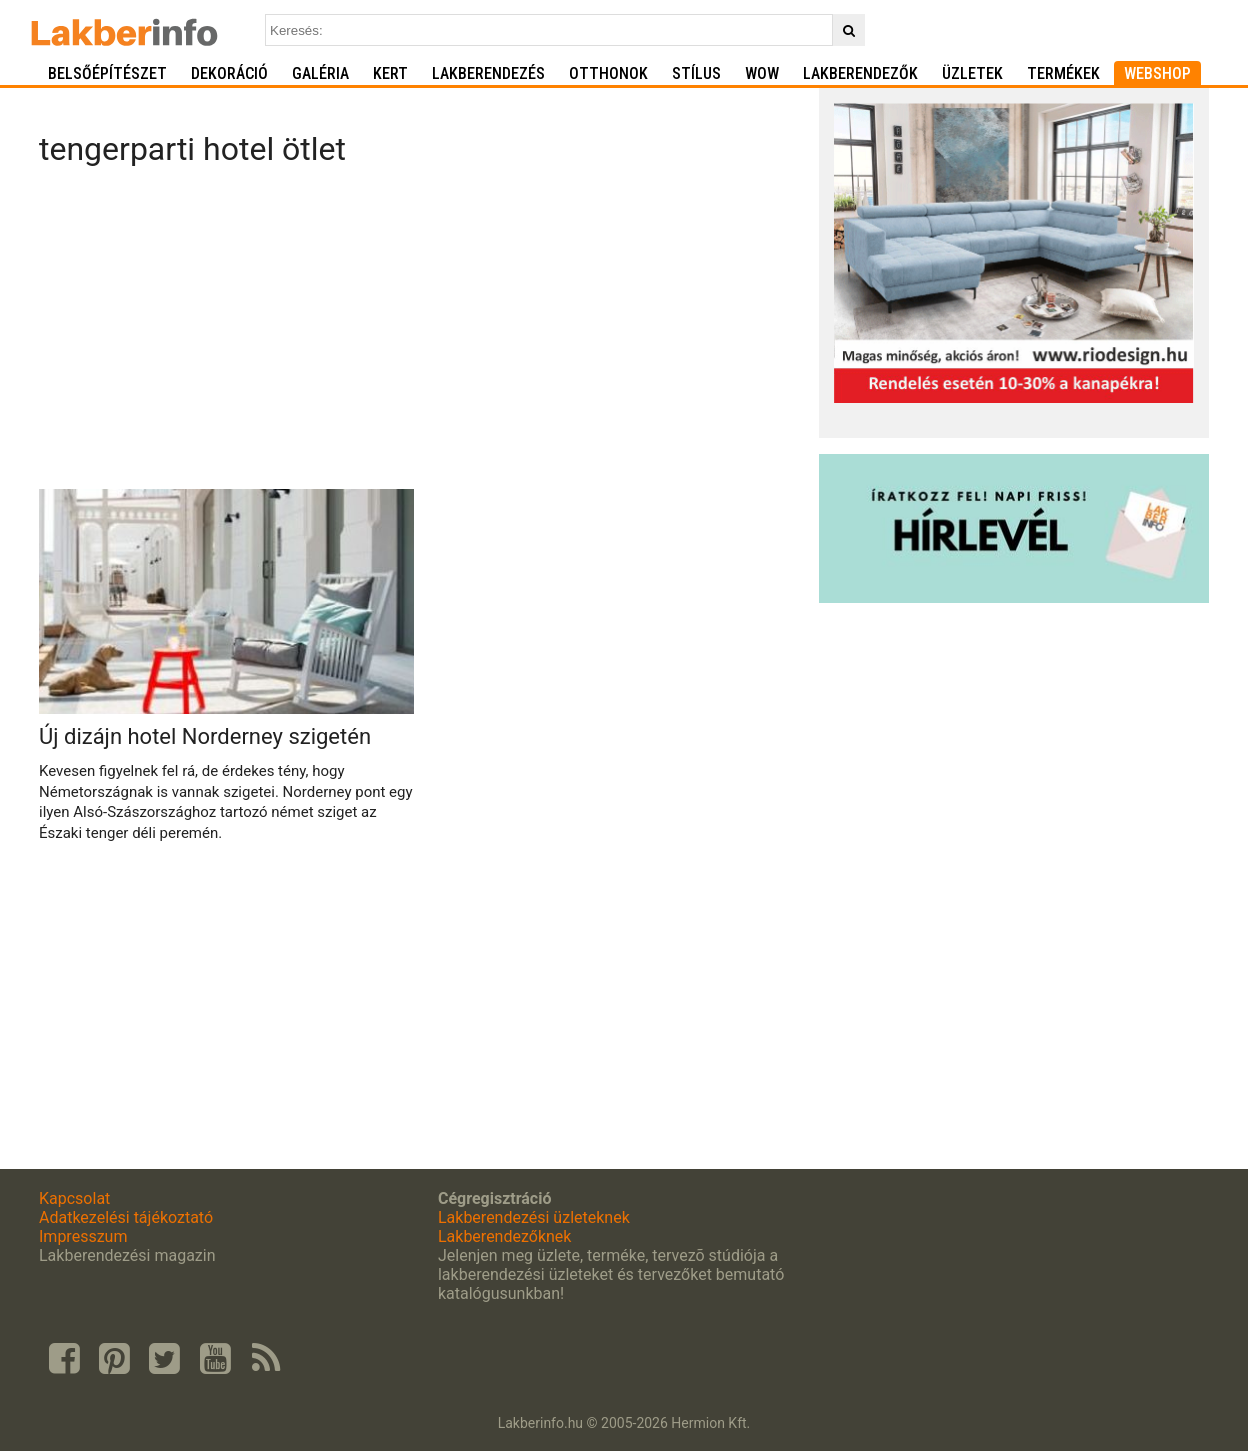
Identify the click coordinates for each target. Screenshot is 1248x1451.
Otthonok (608, 73)
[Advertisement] (421, 334)
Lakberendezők (860, 73)
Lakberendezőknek (504, 1236)
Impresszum (83, 1236)
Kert (390, 73)
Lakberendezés (488, 73)
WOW (762, 73)
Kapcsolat (74, 1198)
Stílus (696, 73)
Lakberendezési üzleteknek (534, 1217)
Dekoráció (229, 73)
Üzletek (972, 73)
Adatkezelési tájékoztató (126, 1217)
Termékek (1063, 73)
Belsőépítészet (107, 73)
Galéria (320, 73)
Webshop (1157, 73)
